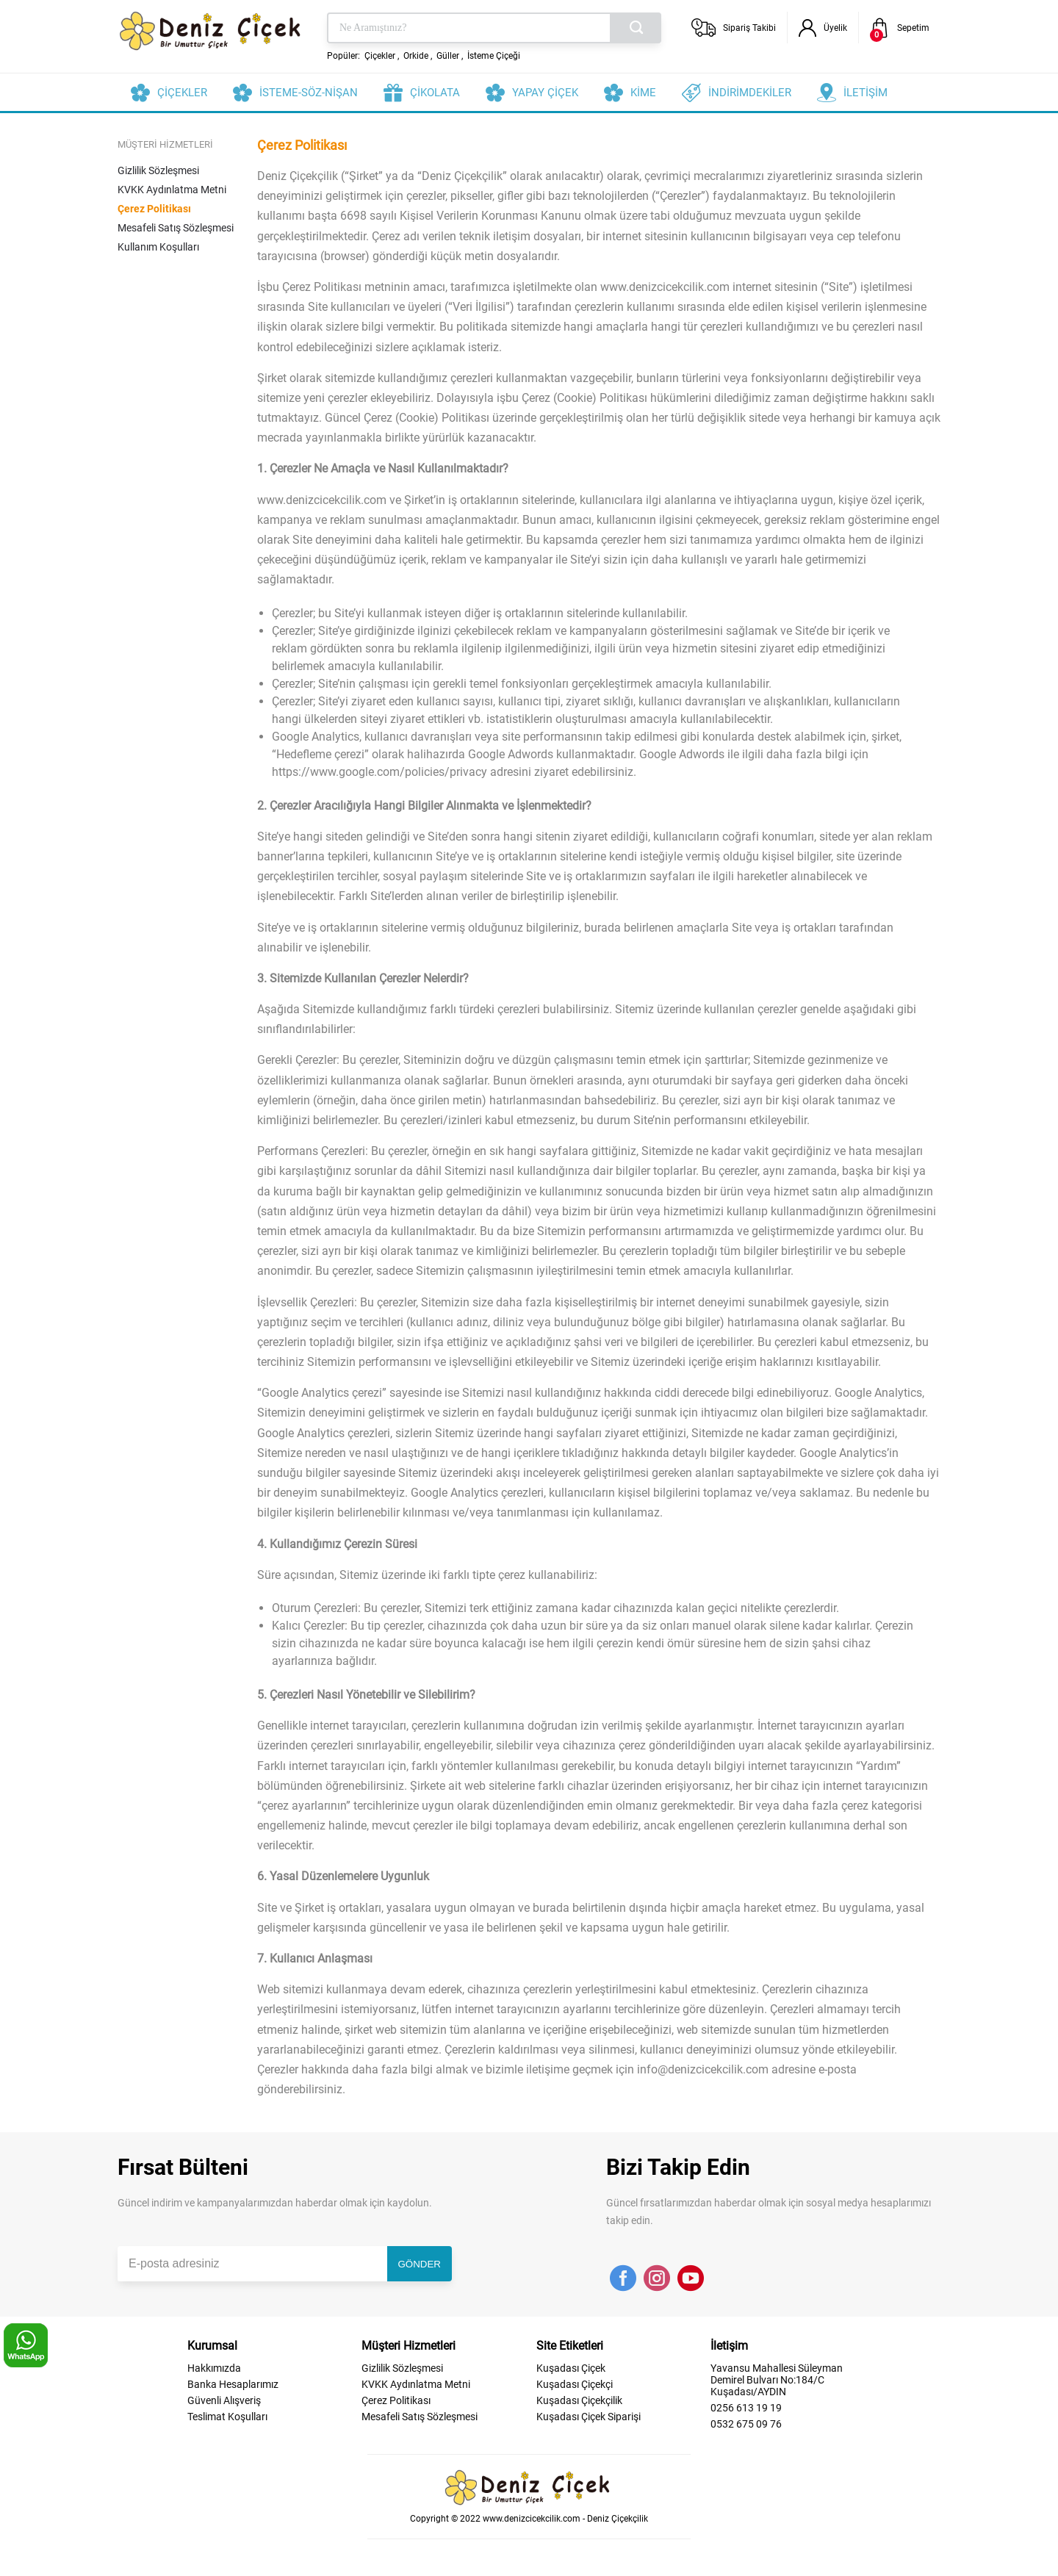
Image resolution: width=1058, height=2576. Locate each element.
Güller (447, 56)
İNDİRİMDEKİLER (749, 92)
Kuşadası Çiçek (570, 2368)
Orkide (415, 56)
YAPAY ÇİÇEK (545, 92)
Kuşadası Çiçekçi (574, 2384)
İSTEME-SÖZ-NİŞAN (308, 92)
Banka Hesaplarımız (232, 2384)
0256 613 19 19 (746, 2408)
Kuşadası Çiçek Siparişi (588, 2416)
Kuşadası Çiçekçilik (579, 2400)
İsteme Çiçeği (493, 56)
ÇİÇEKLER (182, 92)
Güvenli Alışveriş (224, 2400)
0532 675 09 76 (746, 2424)
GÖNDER (420, 2264)
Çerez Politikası (154, 209)
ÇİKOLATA (435, 92)
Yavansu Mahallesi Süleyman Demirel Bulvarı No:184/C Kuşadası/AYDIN (776, 2379)
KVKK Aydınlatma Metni (172, 189)
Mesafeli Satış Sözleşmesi (176, 228)
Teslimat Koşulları (227, 2416)
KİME (643, 92)
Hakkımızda (214, 2368)
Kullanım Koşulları (158, 247)
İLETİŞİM (865, 92)
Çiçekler (379, 56)
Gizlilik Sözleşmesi (158, 170)
